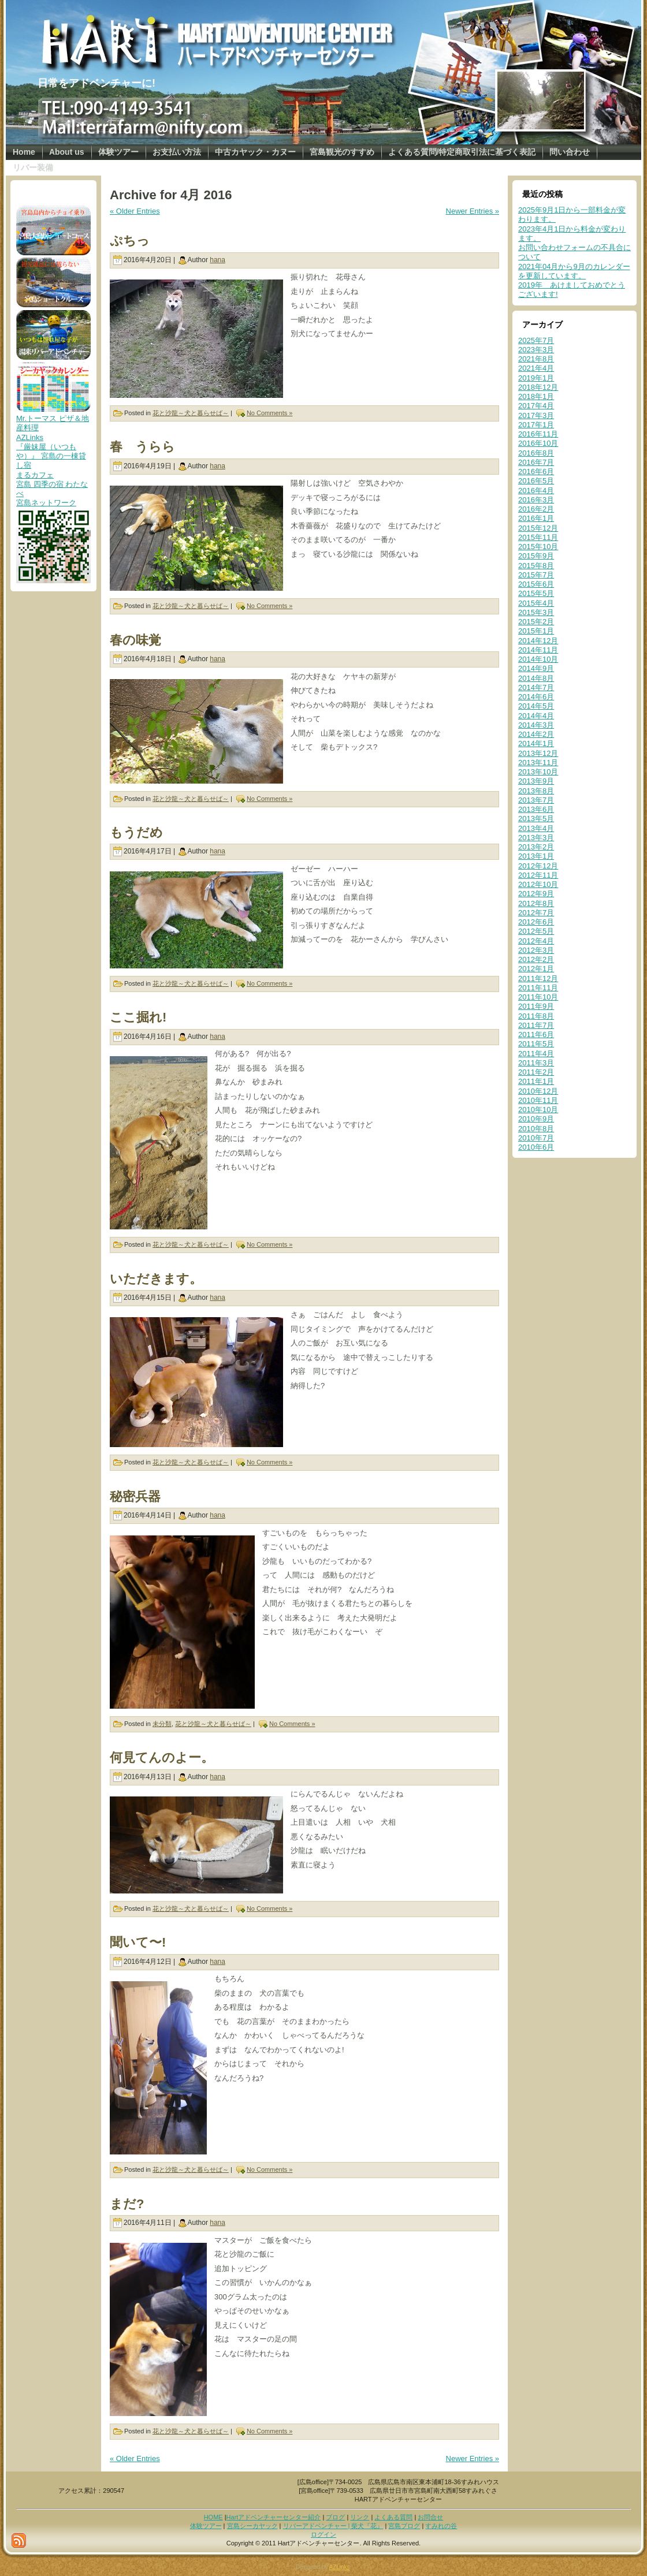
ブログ (335, 2517)
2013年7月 (536, 800)
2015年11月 (538, 537)
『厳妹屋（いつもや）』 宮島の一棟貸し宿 (51, 456)
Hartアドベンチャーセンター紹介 (273, 2517)
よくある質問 (393, 2517)
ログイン (323, 2534)
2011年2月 (536, 1072)
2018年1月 (536, 396)
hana (217, 260)
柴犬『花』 (367, 2525)
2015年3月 (536, 612)
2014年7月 (536, 687)
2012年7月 (536, 912)
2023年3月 (536, 349)
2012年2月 (536, 959)
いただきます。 (156, 1279)
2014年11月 (538, 650)
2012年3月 (536, 950)
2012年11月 (538, 875)
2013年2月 (536, 846)
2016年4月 (536, 490)
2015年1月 (536, 631)
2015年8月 (536, 565)
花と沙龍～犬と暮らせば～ (191, 412)
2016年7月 (536, 462)
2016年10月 (538, 443)
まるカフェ (35, 475)
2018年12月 (538, 387)
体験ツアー (206, 2525)
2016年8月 (536, 453)
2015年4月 (536, 603)
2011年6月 (536, 1034)
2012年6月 (536, 922)
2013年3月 (536, 837)
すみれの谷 (441, 2525)
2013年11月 (538, 762)
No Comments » (269, 412)
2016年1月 (536, 518)
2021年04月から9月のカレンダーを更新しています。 (574, 271)
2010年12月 (538, 1091)
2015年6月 (536, 584)
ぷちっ (130, 240)
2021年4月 (536, 368)
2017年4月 (536, 405)
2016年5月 (536, 480)
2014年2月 (536, 734)
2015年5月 (536, 593)
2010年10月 (538, 1109)
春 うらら (142, 446)
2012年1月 (536, 968)
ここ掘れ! (138, 1017)
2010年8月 (536, 1128)
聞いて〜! (138, 1942)
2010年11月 (538, 1100)
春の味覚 (135, 640)
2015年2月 (536, 621)
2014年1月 (536, 743)
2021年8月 (536, 359)
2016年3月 (536, 499)
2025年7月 (536, 340)
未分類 (162, 1723)
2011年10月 (538, 997)
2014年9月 (536, 668)
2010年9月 (536, 1118)
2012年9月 (536, 893)
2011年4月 (536, 1053)
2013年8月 (536, 790)
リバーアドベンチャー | (317, 2525)
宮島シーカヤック (252, 2525)
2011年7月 (536, 1025)
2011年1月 (536, 1081)
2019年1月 (536, 378)
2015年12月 (538, 528)
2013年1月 (536, 856)
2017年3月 (536, 415)
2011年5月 (536, 1043)
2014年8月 (536, 678)
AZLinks (29, 437)
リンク (359, 2517)
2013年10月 (538, 771)
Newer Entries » (472, 211)
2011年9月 (536, 1006)
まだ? (127, 2204)
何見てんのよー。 (162, 1757)
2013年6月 (536, 809)
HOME (213, 2517)
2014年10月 (538, 659)
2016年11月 (538, 434)
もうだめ (136, 832)
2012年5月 (536, 931)
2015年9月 (536, 555)
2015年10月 (538, 546)
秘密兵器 (135, 1496)
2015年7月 (536, 575)
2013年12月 (538, 753)
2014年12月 (538, 640)
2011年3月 (536, 1062)
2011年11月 (538, 987)
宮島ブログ (404, 2525)
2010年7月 (536, 1138)
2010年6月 (536, 1147)
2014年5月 (536, 706)
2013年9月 (536, 781)
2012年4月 (536, 941)
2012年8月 (536, 903)
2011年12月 (538, 978)
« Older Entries (135, 211)
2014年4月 (536, 715)
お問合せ (430, 2517)
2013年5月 (536, 818)
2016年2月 (536, 509)
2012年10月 (538, 884)
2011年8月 (536, 1016)
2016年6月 (536, 471)
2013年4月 (536, 828)
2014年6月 (536, 696)
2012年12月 (538, 866)
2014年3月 (536, 725)
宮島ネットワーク (46, 502)
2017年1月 (536, 424)
